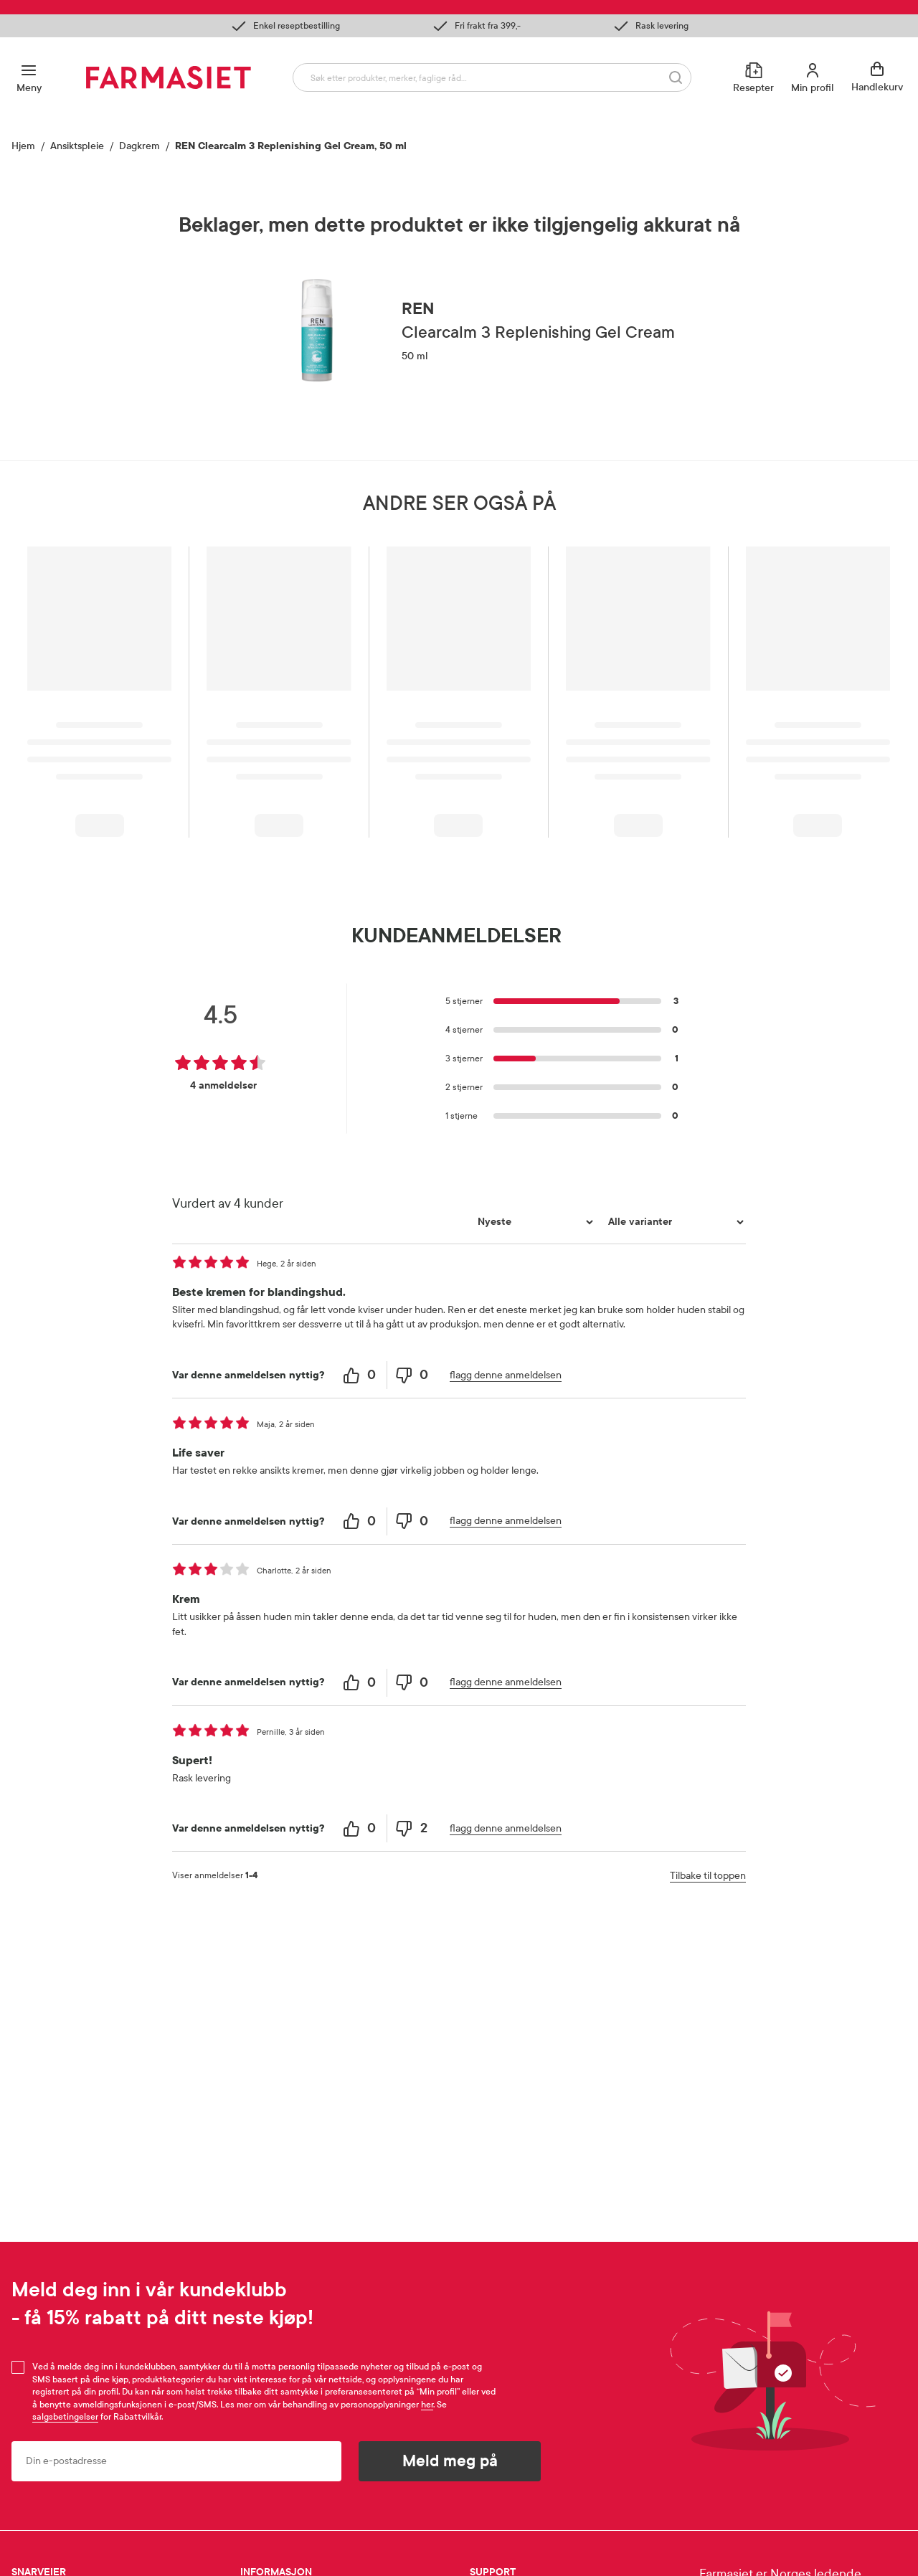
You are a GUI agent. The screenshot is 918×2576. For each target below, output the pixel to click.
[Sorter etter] (533, 1222)
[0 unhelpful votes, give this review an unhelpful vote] (413, 1375)
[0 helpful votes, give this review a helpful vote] (361, 1375)
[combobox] (492, 77)
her (427, 2405)
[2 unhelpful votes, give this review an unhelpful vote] (413, 1828)
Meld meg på (450, 2461)
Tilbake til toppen (708, 1876)
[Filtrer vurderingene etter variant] (674, 1222)
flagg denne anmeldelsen (506, 1375)
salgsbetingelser (65, 2417)
